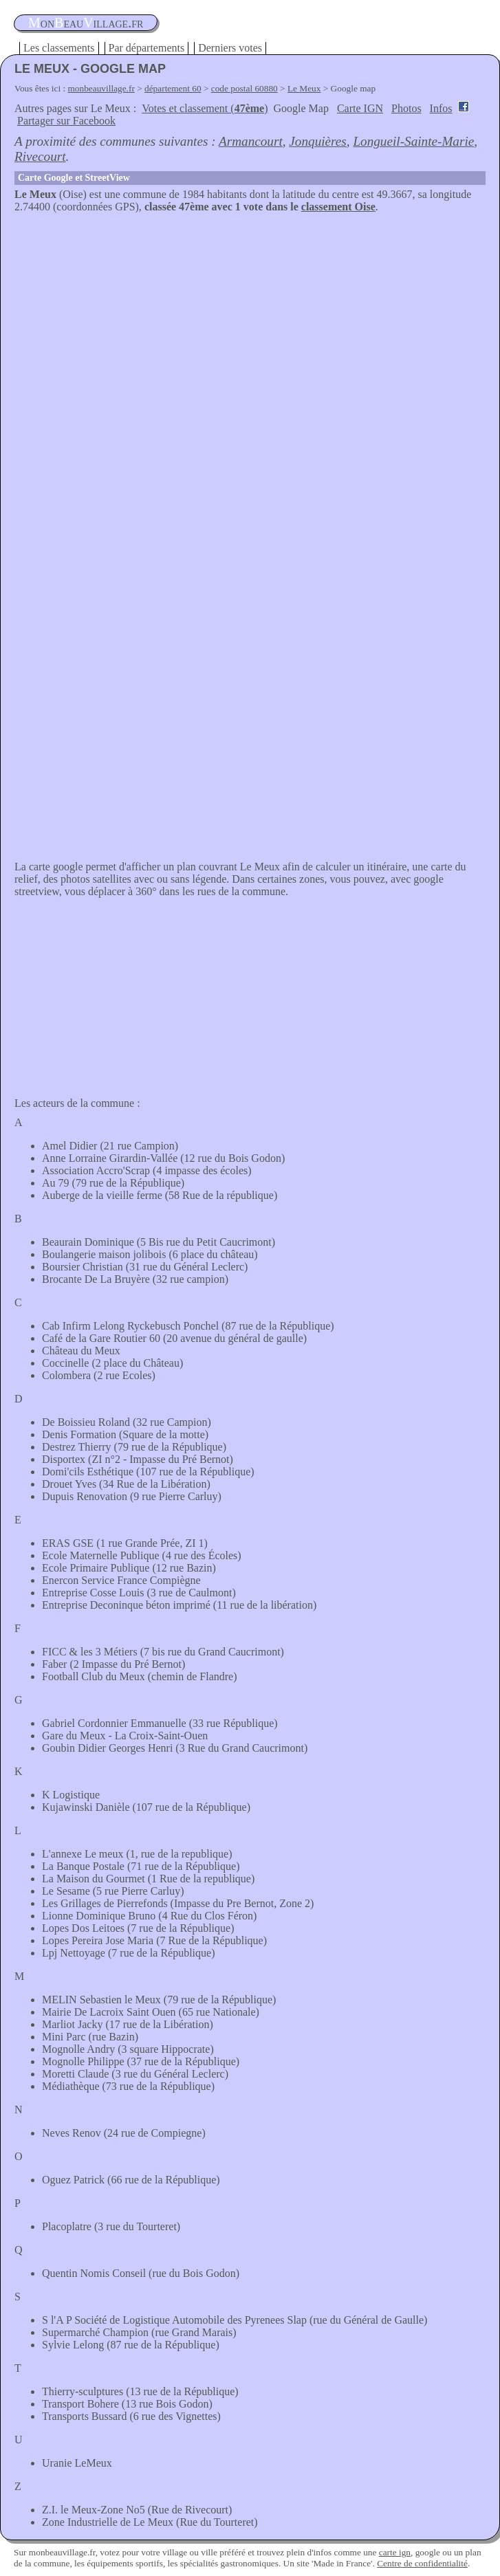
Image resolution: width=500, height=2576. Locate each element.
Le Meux (303, 88)
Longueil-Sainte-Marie (413, 141)
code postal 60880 (244, 88)
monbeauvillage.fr (101, 88)
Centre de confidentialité (422, 2563)
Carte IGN (360, 108)
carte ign (395, 2552)
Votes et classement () (205, 108)
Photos (406, 108)
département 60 (173, 88)
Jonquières (317, 141)
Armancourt (251, 141)
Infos (441, 108)
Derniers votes (230, 48)
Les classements (59, 48)
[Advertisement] (250, 316)
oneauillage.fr (85, 22)
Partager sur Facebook (66, 120)
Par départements (147, 48)
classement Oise (338, 206)
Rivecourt (40, 156)
